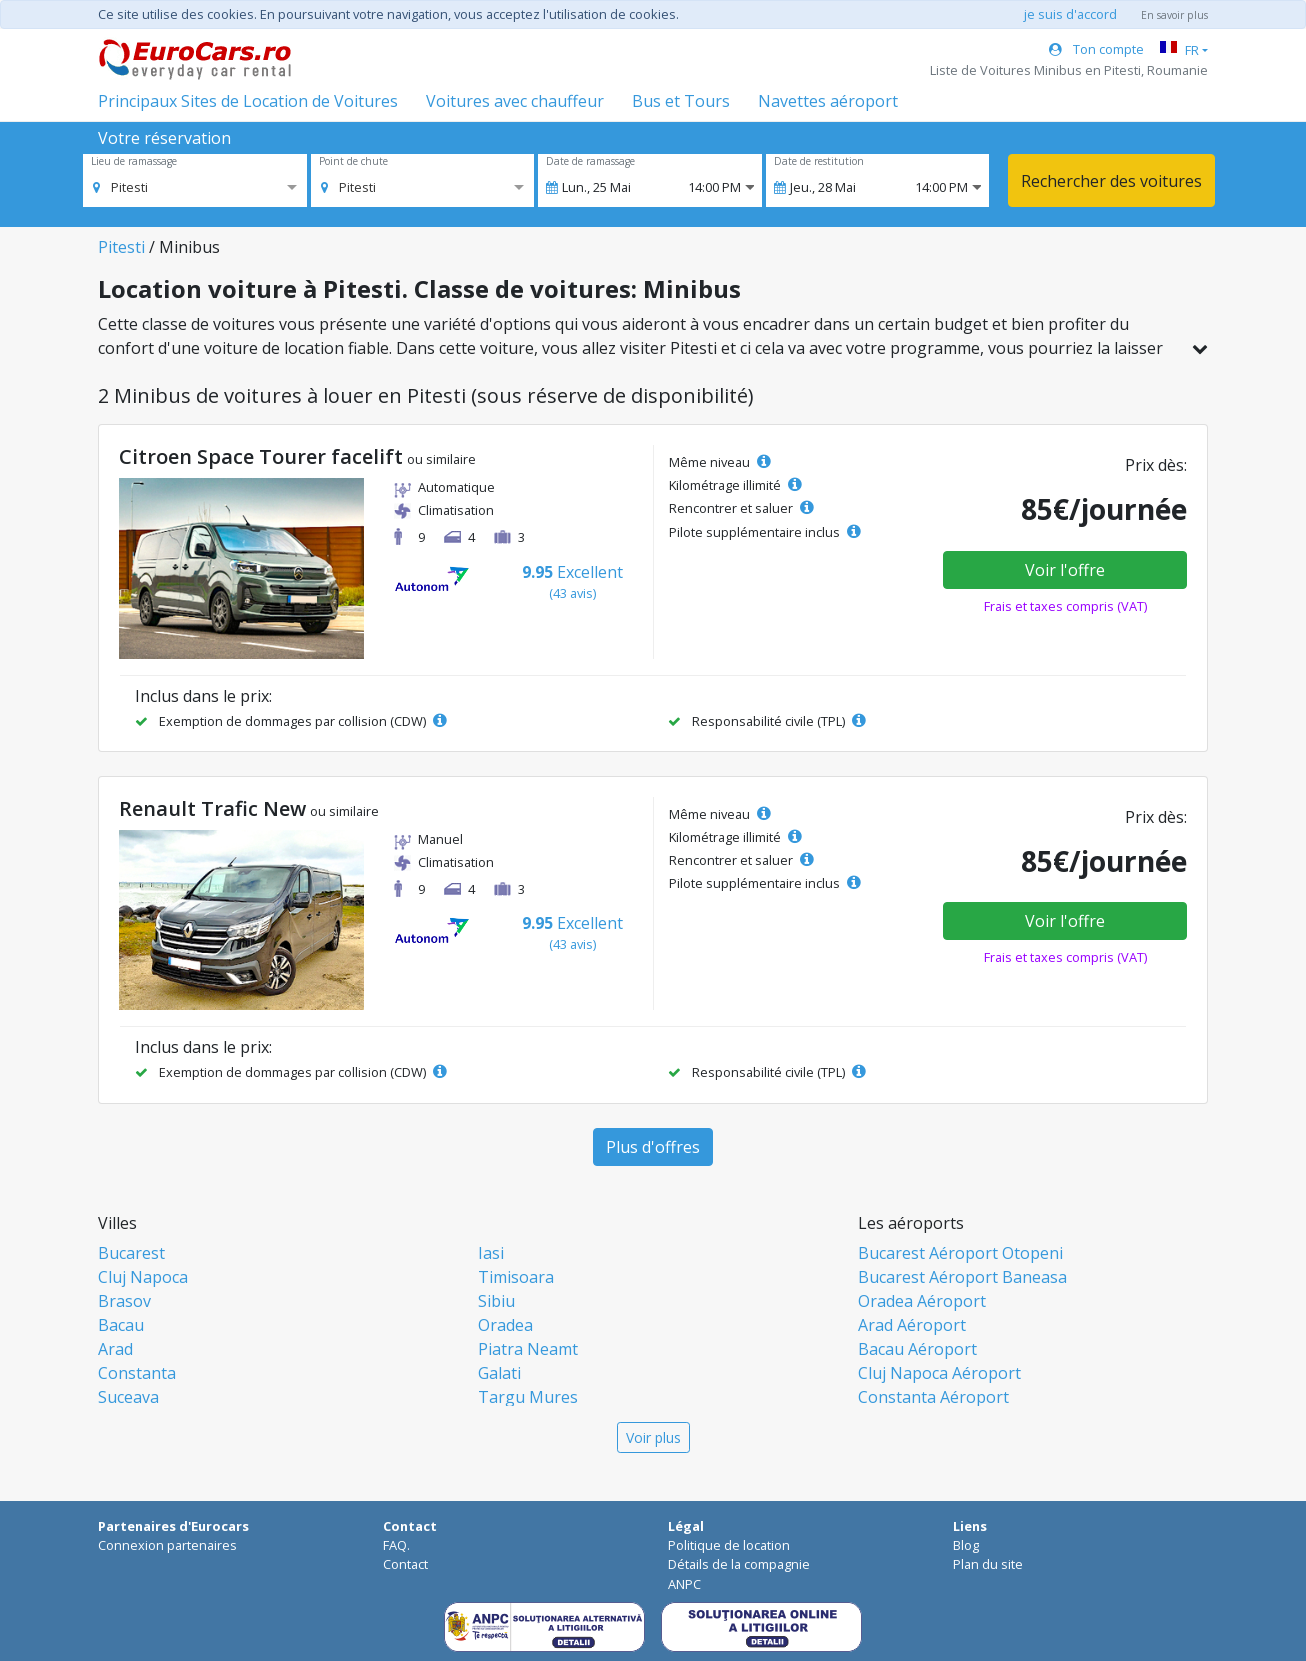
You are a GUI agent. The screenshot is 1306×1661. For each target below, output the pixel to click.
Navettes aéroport (828, 101)
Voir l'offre (1065, 570)
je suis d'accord (1070, 14)
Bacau (121, 1325)
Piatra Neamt (528, 1349)
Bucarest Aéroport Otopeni (960, 1253)
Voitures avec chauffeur (515, 101)
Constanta (137, 1373)
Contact (405, 1564)
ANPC (684, 1584)
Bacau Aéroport (917, 1349)
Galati (499, 1373)
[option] (120, 187)
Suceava (128, 1397)
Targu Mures (528, 1397)
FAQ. (396, 1545)
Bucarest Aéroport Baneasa (962, 1277)
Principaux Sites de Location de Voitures (248, 101)
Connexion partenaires (167, 1545)
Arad (115, 1349)
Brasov (124, 1301)
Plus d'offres (653, 1147)
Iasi (491, 1253)
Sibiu (496, 1301)
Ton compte (1096, 49)
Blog (966, 1545)
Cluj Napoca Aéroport (939, 1373)
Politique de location (729, 1545)
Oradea (505, 1325)
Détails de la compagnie (739, 1564)
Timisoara (516, 1277)
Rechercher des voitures (1111, 181)
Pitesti (121, 247)
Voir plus (653, 1437)
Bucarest (131, 1253)
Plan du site (988, 1564)
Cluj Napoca (143, 1277)
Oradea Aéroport (922, 1301)
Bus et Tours (681, 101)
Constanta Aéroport (933, 1397)
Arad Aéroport (912, 1325)
